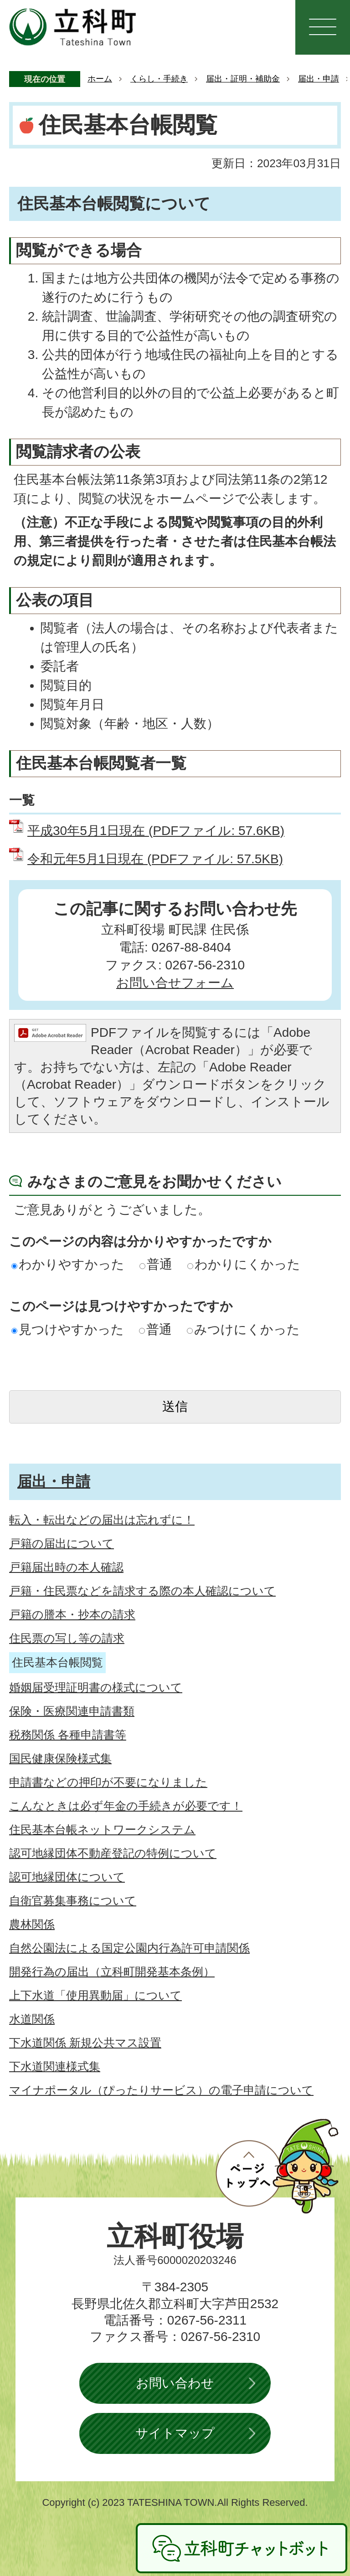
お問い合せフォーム (175, 983)
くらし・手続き (159, 78)
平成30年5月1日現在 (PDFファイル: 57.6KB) (155, 831)
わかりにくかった (243, 1264)
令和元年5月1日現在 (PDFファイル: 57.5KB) (155, 859)
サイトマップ (175, 2433)
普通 (155, 1264)
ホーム (100, 78)
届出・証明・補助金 (243, 78)
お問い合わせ (175, 2383)
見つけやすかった (67, 1329)
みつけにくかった (243, 1329)
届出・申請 (318, 78)
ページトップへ (277, 2166)
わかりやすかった (67, 1264)
